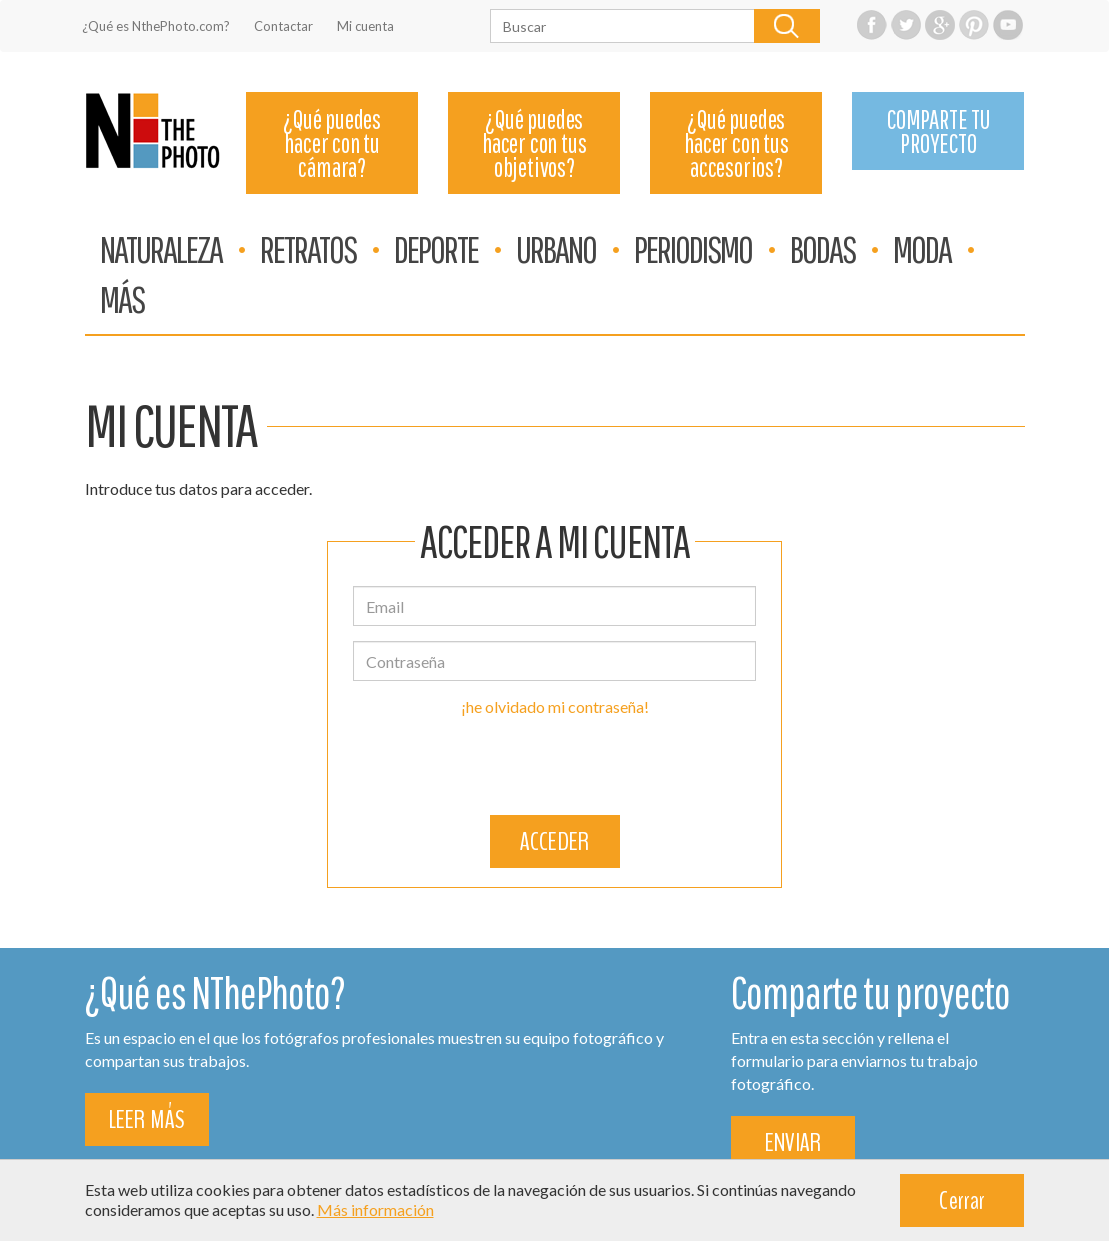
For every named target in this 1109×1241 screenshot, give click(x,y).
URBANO (556, 249)
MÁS (122, 299)
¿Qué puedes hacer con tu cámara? (332, 143)
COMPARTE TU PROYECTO (938, 131)
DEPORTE (436, 249)
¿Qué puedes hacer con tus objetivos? (534, 143)
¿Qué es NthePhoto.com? (156, 26)
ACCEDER (554, 841)
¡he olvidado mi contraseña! (555, 706)
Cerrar (962, 1200)
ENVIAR (793, 1142)
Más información (375, 1209)
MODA (922, 249)
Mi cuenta (365, 26)
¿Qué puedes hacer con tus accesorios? (736, 143)
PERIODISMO (693, 249)
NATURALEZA (161, 249)
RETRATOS (308, 249)
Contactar (283, 26)
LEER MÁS (147, 1119)
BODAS (822, 249)
